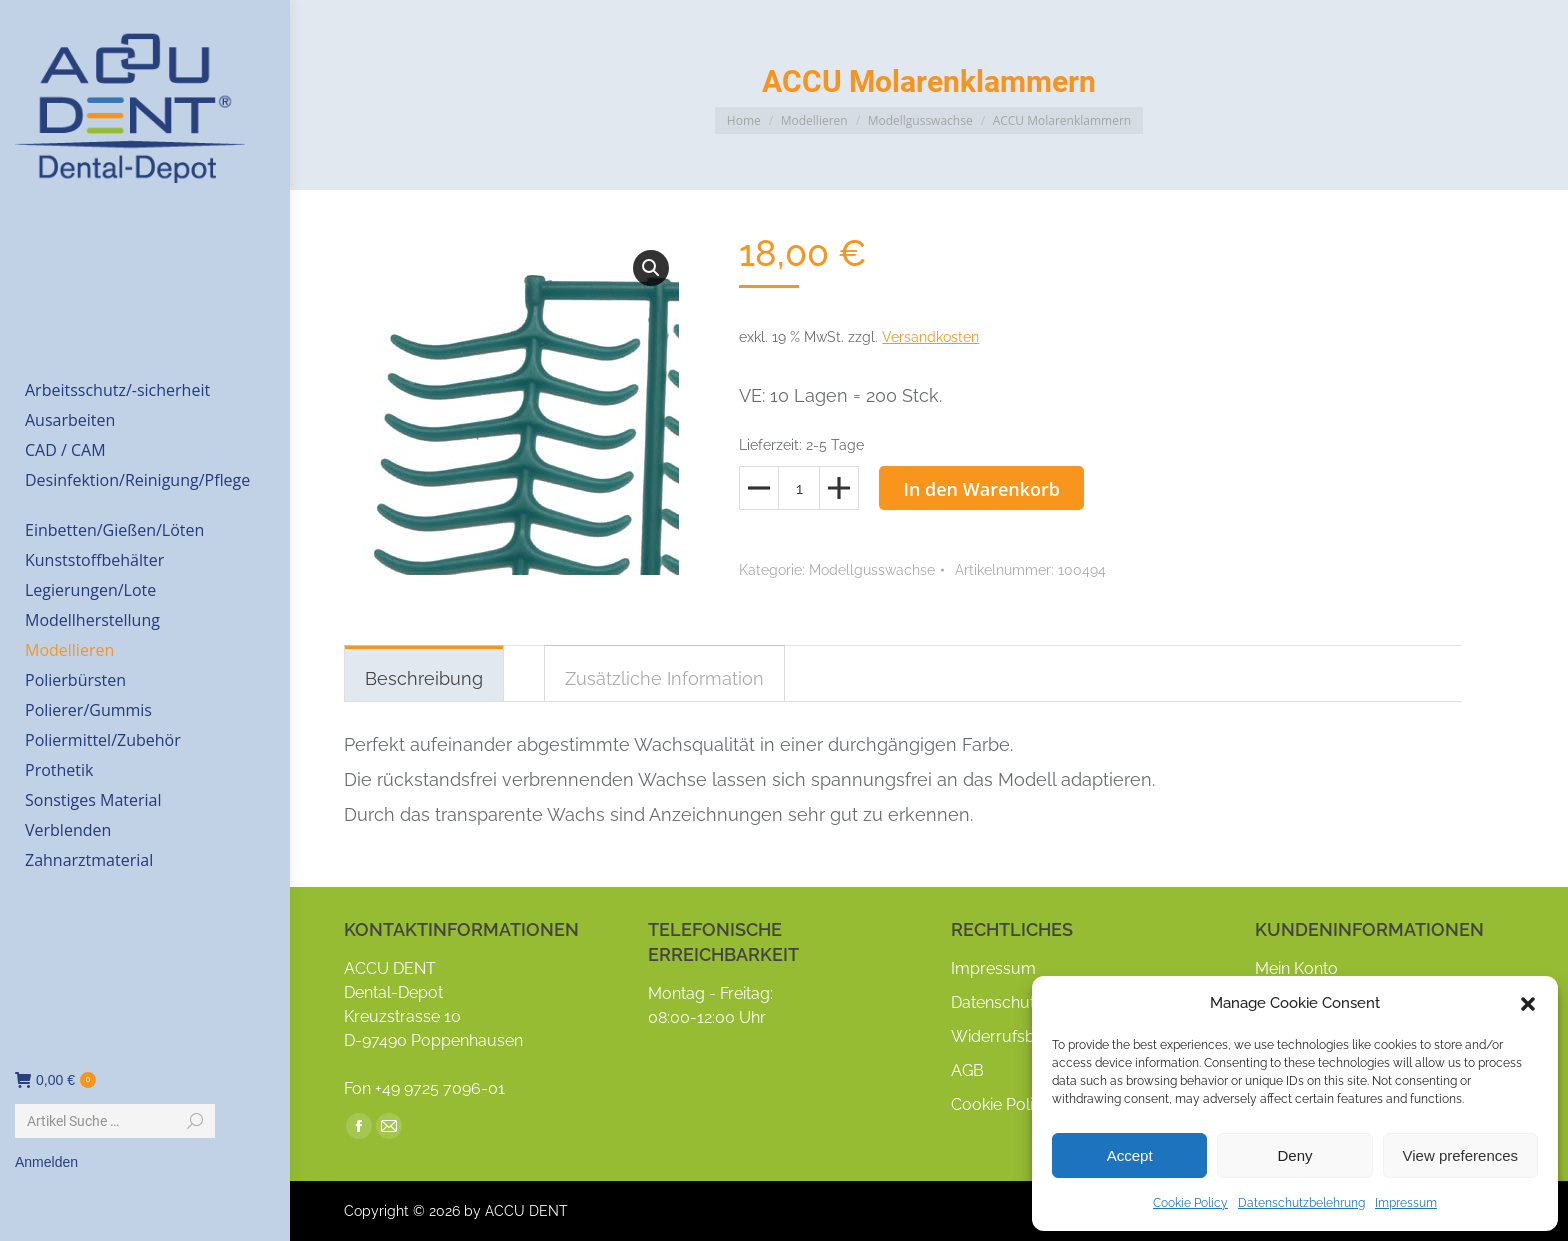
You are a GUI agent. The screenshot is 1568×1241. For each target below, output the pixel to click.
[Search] (115, 1121)
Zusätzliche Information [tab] (664, 678)
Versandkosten (930, 337)
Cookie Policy (1190, 1203)
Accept (1130, 1155)
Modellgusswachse (872, 570)
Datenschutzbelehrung (1301, 1203)
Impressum (1406, 1203)
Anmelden (46, 1162)
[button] (1528, 1004)
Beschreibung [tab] (424, 678)
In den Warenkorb (981, 489)
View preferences (1461, 1155)
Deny (1294, 1155)
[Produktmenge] (799, 488)
